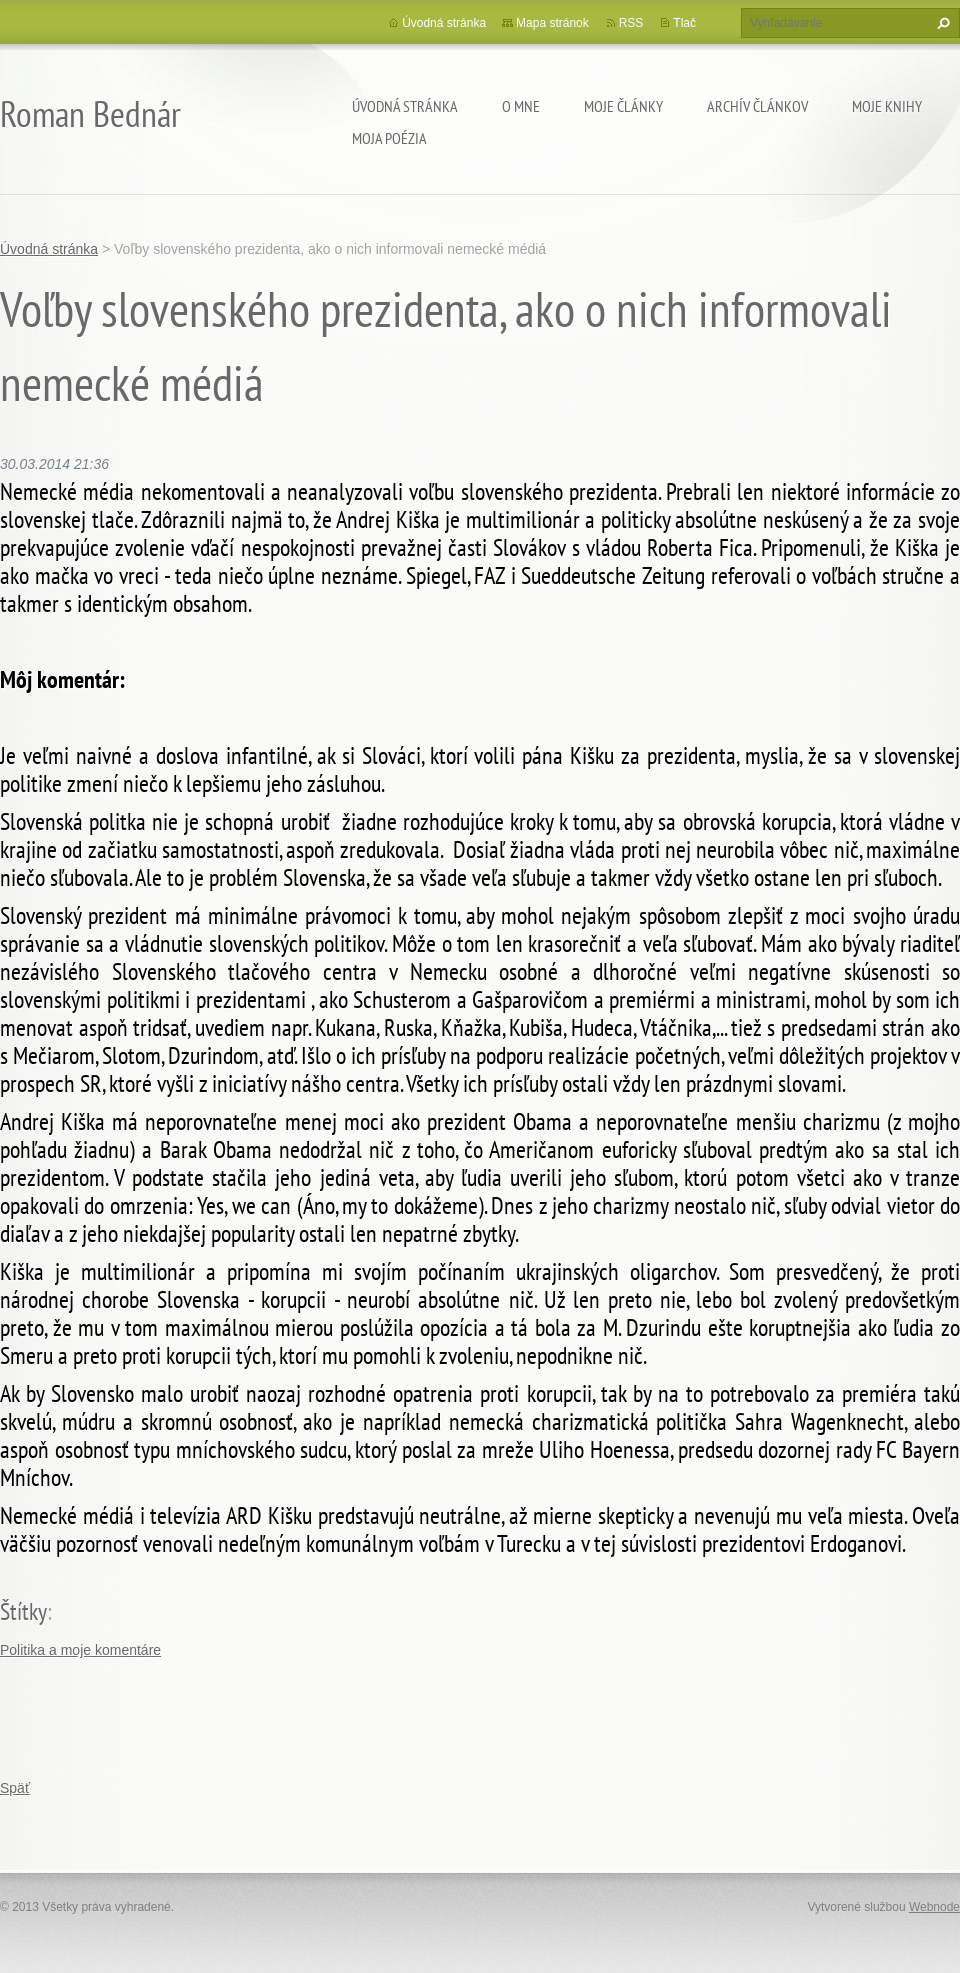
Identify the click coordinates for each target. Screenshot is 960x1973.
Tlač (684, 23)
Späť (15, 1788)
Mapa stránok (552, 23)
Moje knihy (887, 106)
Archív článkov (757, 106)
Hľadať (941, 23)
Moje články (623, 106)
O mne (521, 106)
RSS (631, 23)
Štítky (23, 1611)
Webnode (934, 1907)
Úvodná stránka (405, 106)
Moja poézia (389, 138)
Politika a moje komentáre (80, 1650)
